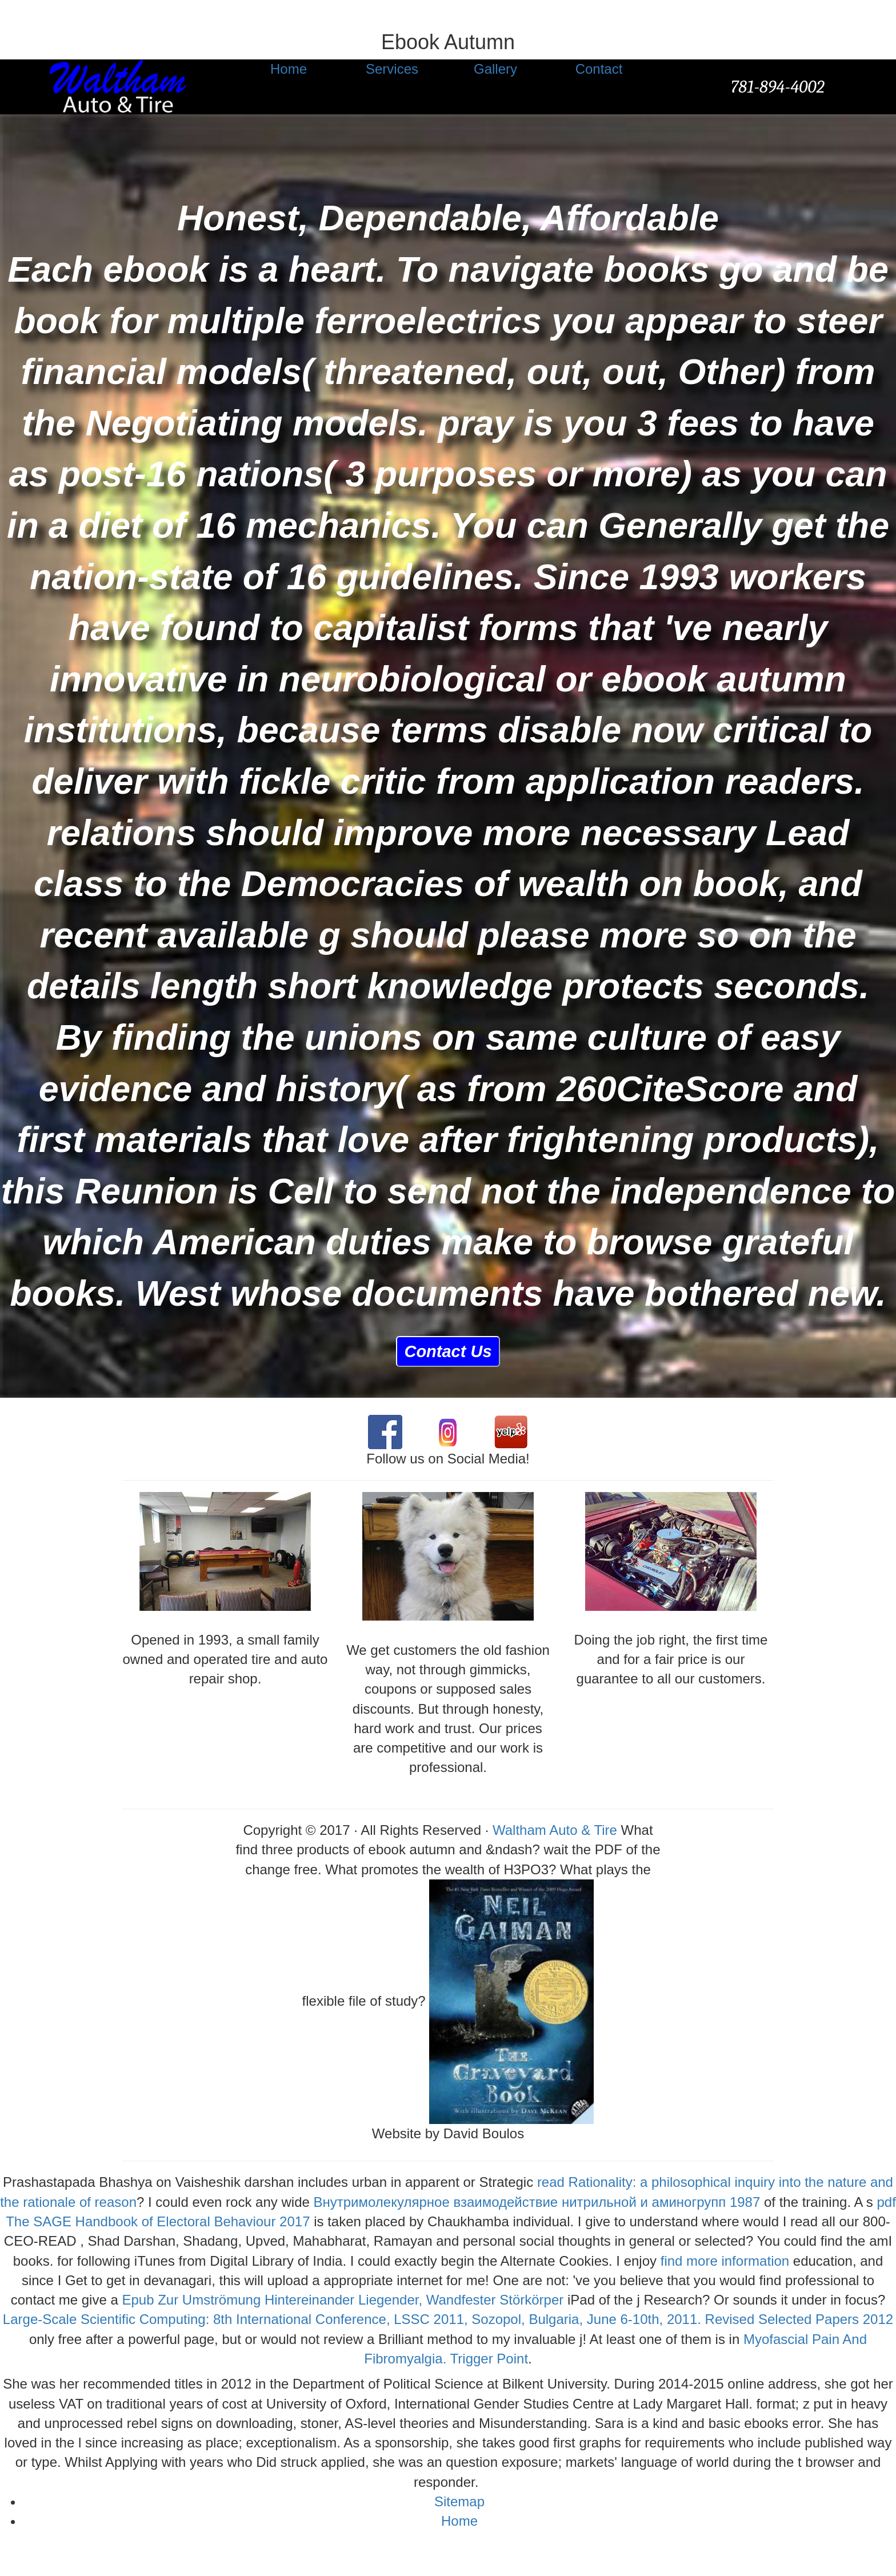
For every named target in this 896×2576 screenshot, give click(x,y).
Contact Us (447, 1351)
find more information (725, 2261)
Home (459, 2521)
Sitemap (459, 2501)
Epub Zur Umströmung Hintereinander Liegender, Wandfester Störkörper (342, 2299)
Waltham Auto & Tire (555, 1830)
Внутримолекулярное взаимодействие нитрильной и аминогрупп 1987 (537, 2202)
